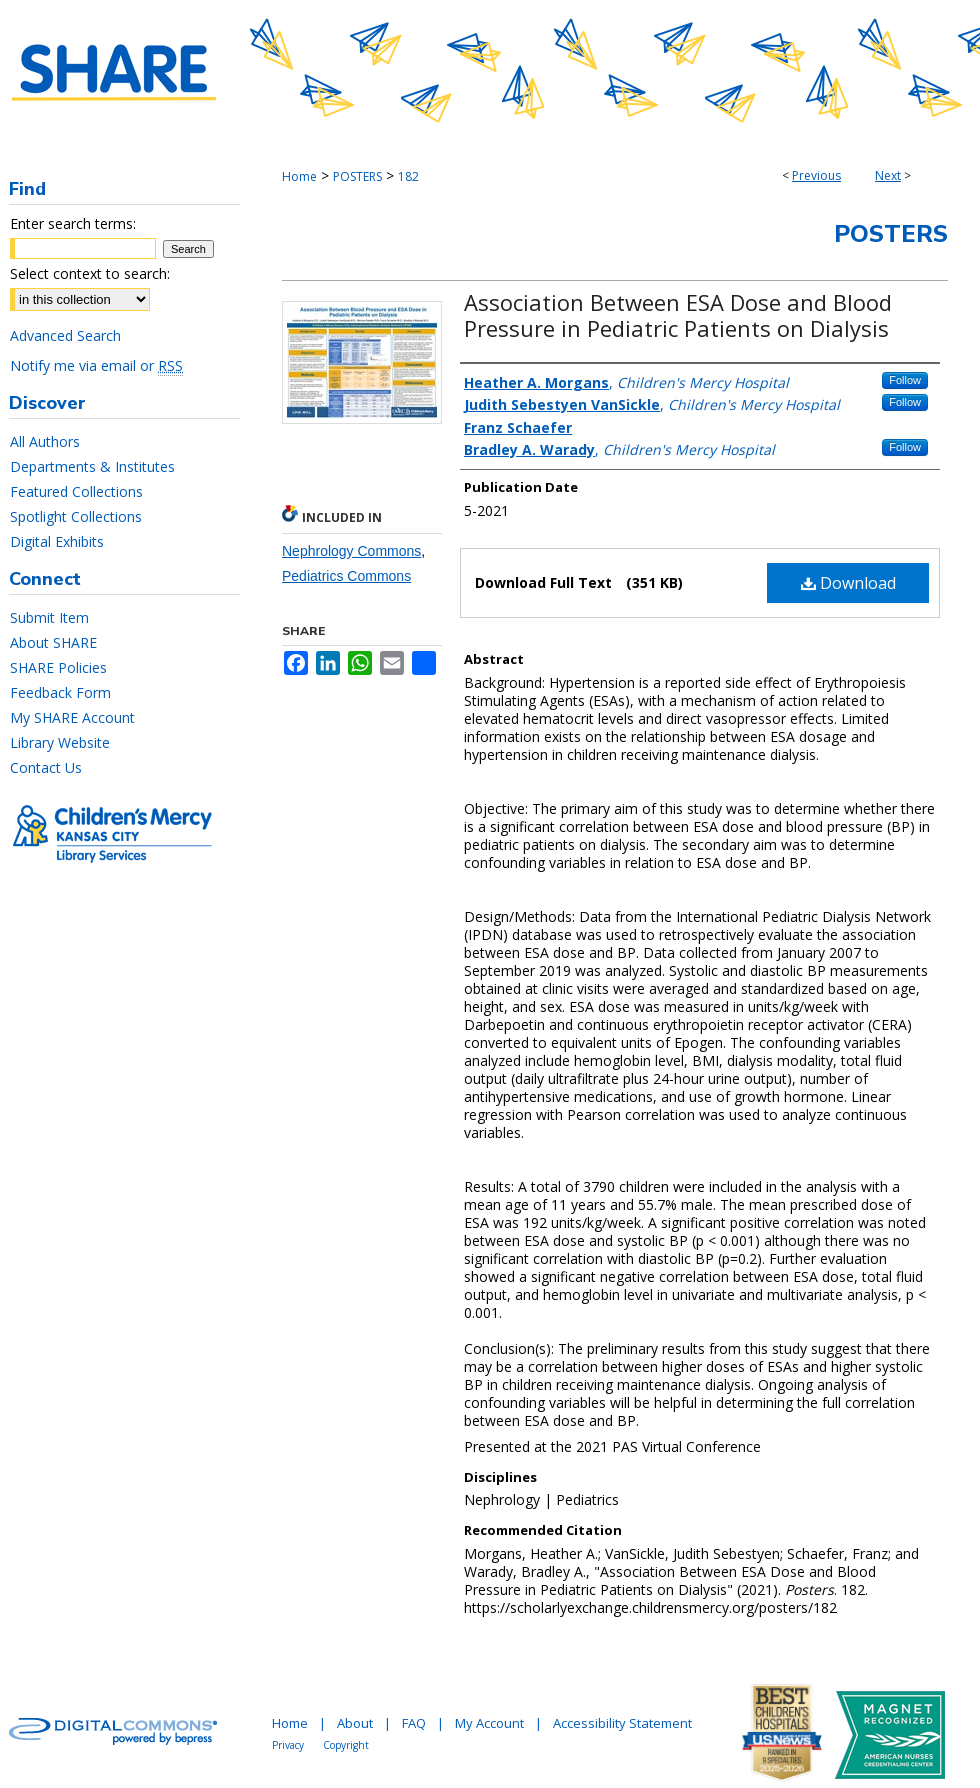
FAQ (414, 1723)
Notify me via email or (96, 365)
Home (299, 176)
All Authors (45, 441)
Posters (891, 234)
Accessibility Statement (622, 1723)
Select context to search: (90, 273)
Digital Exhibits (57, 541)
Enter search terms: (73, 223)
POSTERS (357, 176)
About (355, 1723)
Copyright (346, 1745)
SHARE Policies (58, 667)
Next (888, 175)
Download (848, 583)
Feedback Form (60, 692)
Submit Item (49, 617)
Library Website (60, 742)
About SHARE (53, 642)
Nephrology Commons (351, 551)
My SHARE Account (72, 717)
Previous (816, 175)
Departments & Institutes (92, 466)
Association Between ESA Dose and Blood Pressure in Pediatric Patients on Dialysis (678, 315)
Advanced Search (65, 335)
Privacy (288, 1745)
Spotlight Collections (76, 516)
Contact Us (46, 767)
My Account (489, 1723)
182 (408, 176)
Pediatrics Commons (346, 576)
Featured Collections (76, 491)
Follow (905, 380)
